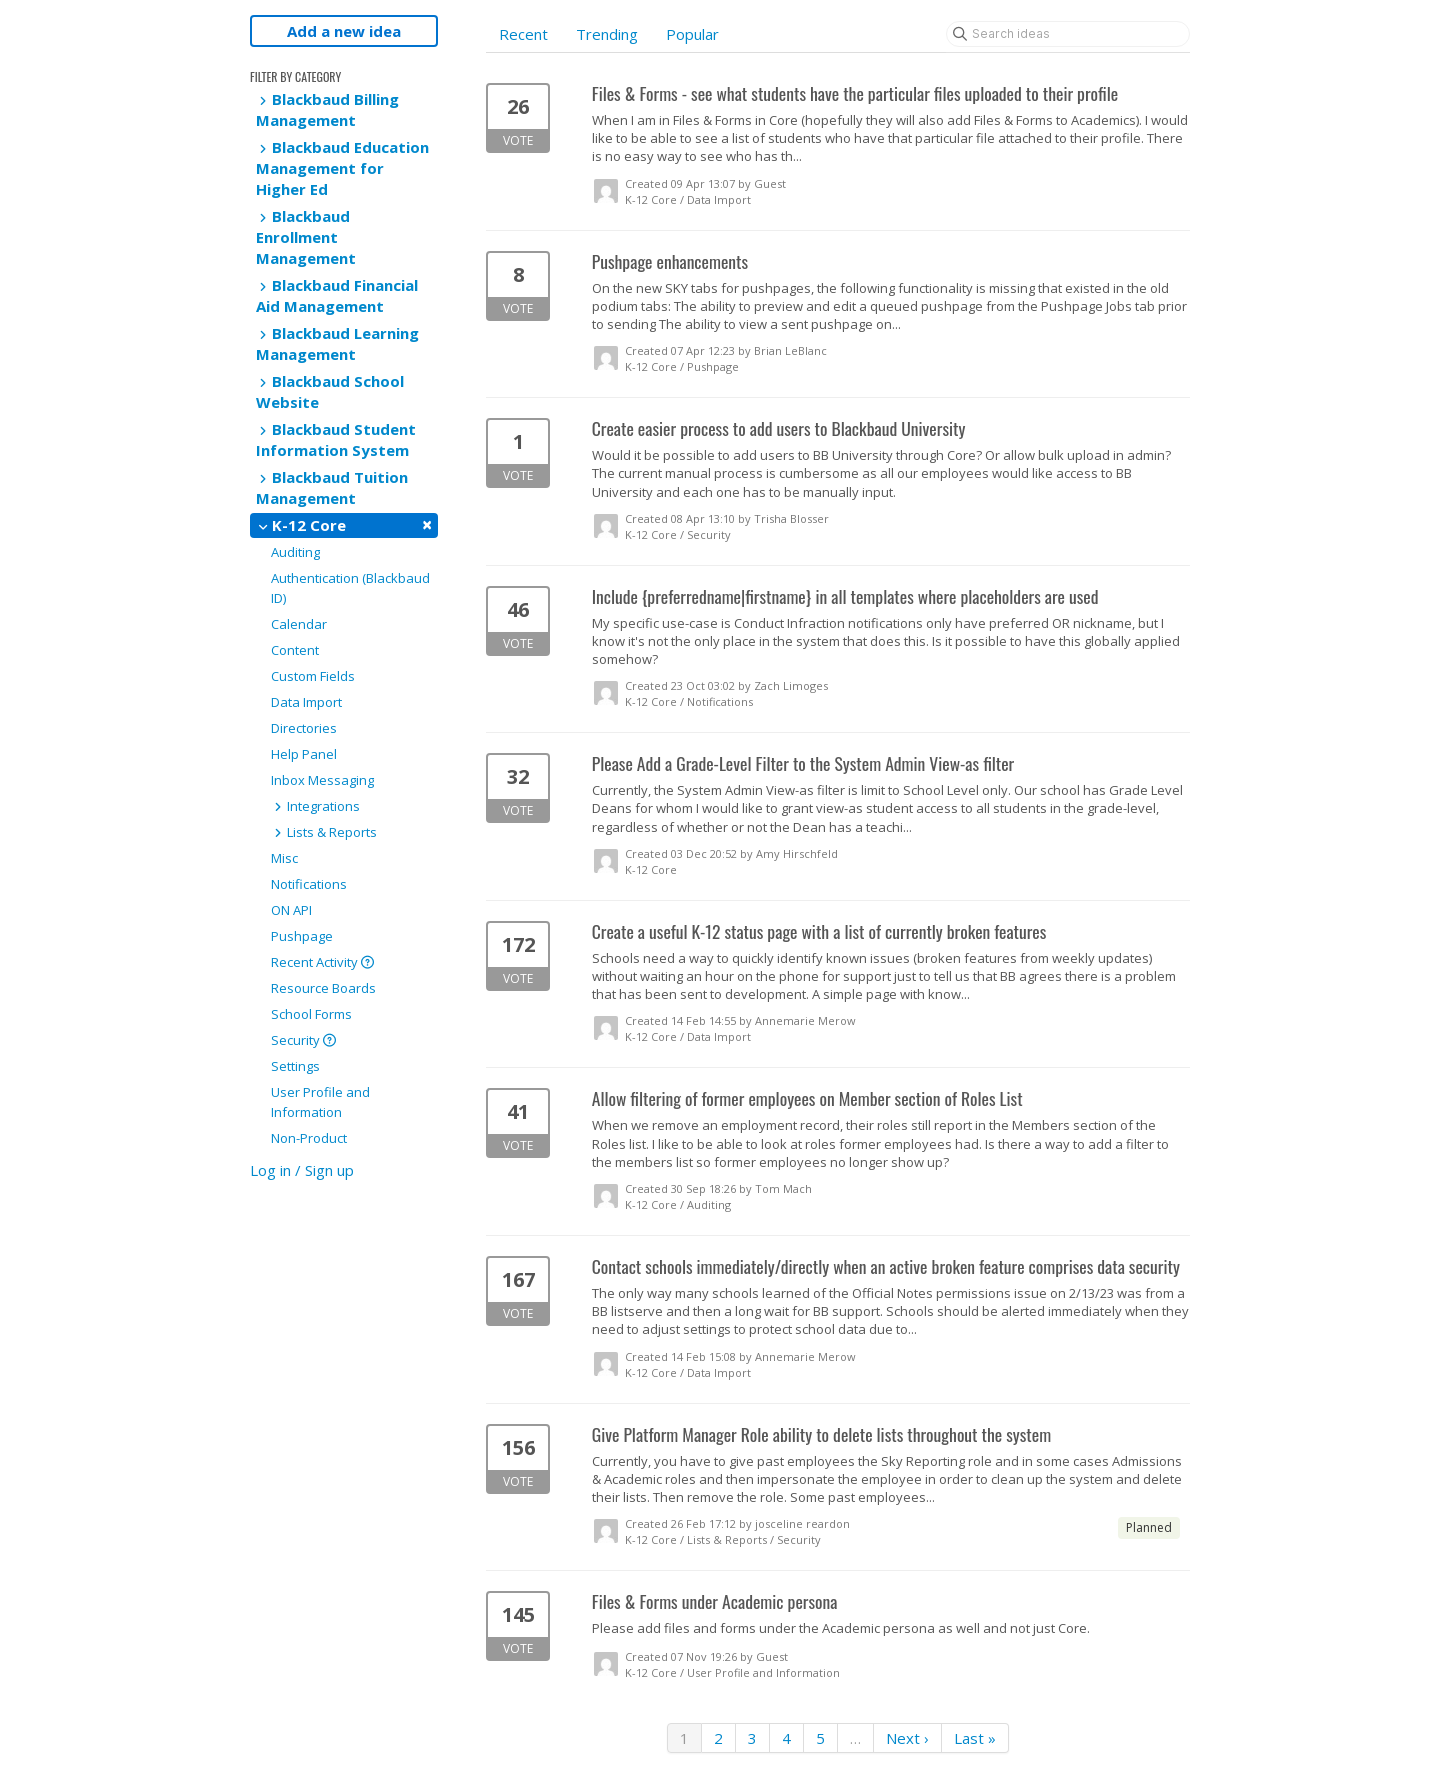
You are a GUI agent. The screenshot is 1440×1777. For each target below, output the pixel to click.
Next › (907, 1738)
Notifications (309, 884)
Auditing (295, 552)
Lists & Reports (324, 832)
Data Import (306, 702)
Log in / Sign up (302, 1170)
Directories (304, 728)
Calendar (299, 624)
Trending (607, 34)
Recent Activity (322, 962)
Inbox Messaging (322, 780)
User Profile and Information (320, 1102)
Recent (523, 34)
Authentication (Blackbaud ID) (350, 588)
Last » (975, 1738)
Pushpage (302, 936)
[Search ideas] (1068, 34)
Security (303, 1040)
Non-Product (309, 1138)
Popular (692, 34)
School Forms (311, 1014)
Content (295, 650)
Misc (284, 858)
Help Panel (304, 754)
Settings (295, 1066)
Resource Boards (323, 988)
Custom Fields (313, 676)
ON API (291, 910)
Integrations (315, 806)
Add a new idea (344, 31)
